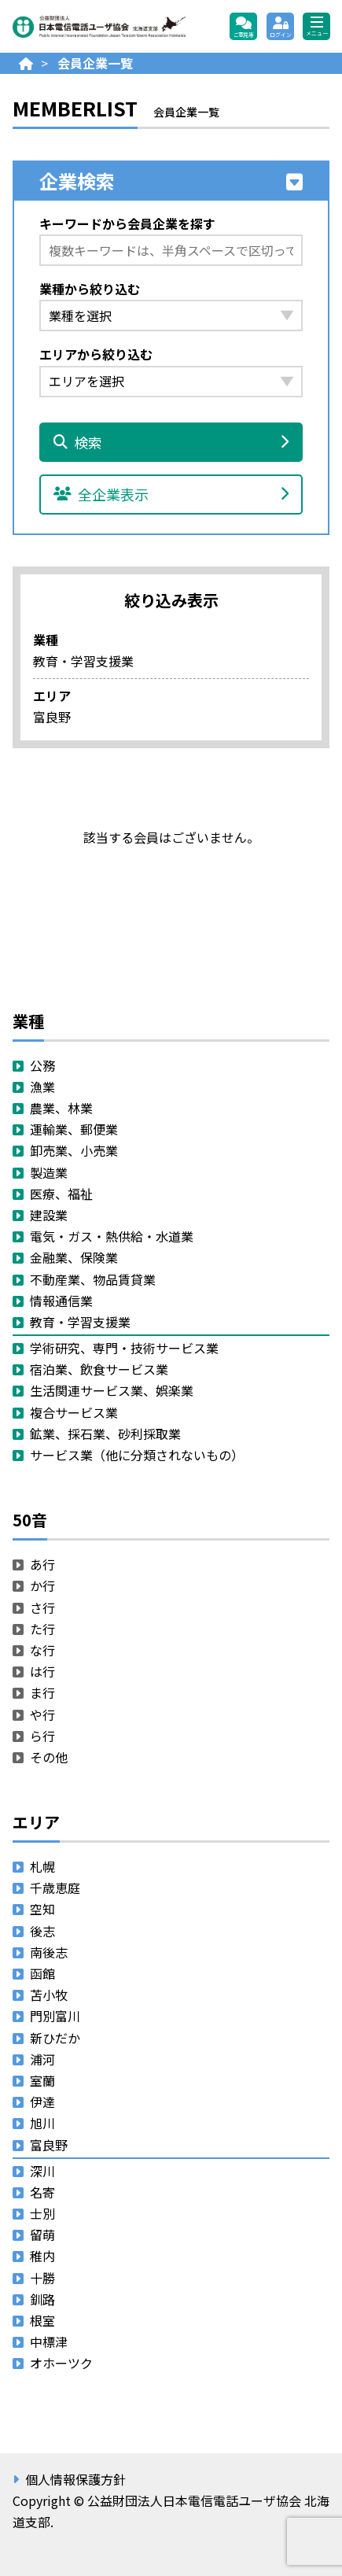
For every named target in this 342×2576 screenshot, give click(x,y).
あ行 (42, 1564)
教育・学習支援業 (80, 1321)
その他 (49, 1756)
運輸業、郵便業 (74, 1129)
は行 (42, 1671)
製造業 (49, 1172)
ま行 (42, 1692)
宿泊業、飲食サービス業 (99, 1369)
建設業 (49, 1214)
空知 (42, 1908)
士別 (42, 2213)
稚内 (42, 2255)
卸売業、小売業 (74, 1150)
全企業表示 (171, 494)
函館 (42, 1973)
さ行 (42, 1607)
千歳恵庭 (55, 1887)
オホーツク (61, 2362)
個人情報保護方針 (75, 2479)
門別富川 (55, 2015)
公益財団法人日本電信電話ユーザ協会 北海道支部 (99, 27)
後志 (42, 1930)
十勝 (42, 2277)
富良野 (49, 2144)
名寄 (42, 2192)
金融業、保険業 (74, 1257)
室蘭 (42, 2080)
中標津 (49, 2341)
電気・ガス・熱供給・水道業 (111, 1236)
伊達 (42, 2101)
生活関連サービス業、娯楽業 (111, 1390)
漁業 (42, 1086)
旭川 (42, 2122)
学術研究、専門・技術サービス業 (124, 1347)
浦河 (42, 2059)
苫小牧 (49, 1994)
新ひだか (55, 2037)
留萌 (42, 2234)
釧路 (42, 2299)
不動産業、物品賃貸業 (93, 1279)
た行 (42, 1628)
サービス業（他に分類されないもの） (137, 1454)
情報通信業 (61, 1300)
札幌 (42, 1866)
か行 (42, 1585)
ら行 (42, 1735)
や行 (42, 1714)
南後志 (49, 1952)
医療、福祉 (61, 1193)
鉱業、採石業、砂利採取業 (105, 1433)
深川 (42, 2170)
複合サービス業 (74, 1412)
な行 (42, 1649)
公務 (42, 1065)
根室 (42, 2320)
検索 (171, 442)
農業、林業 (61, 1107)
